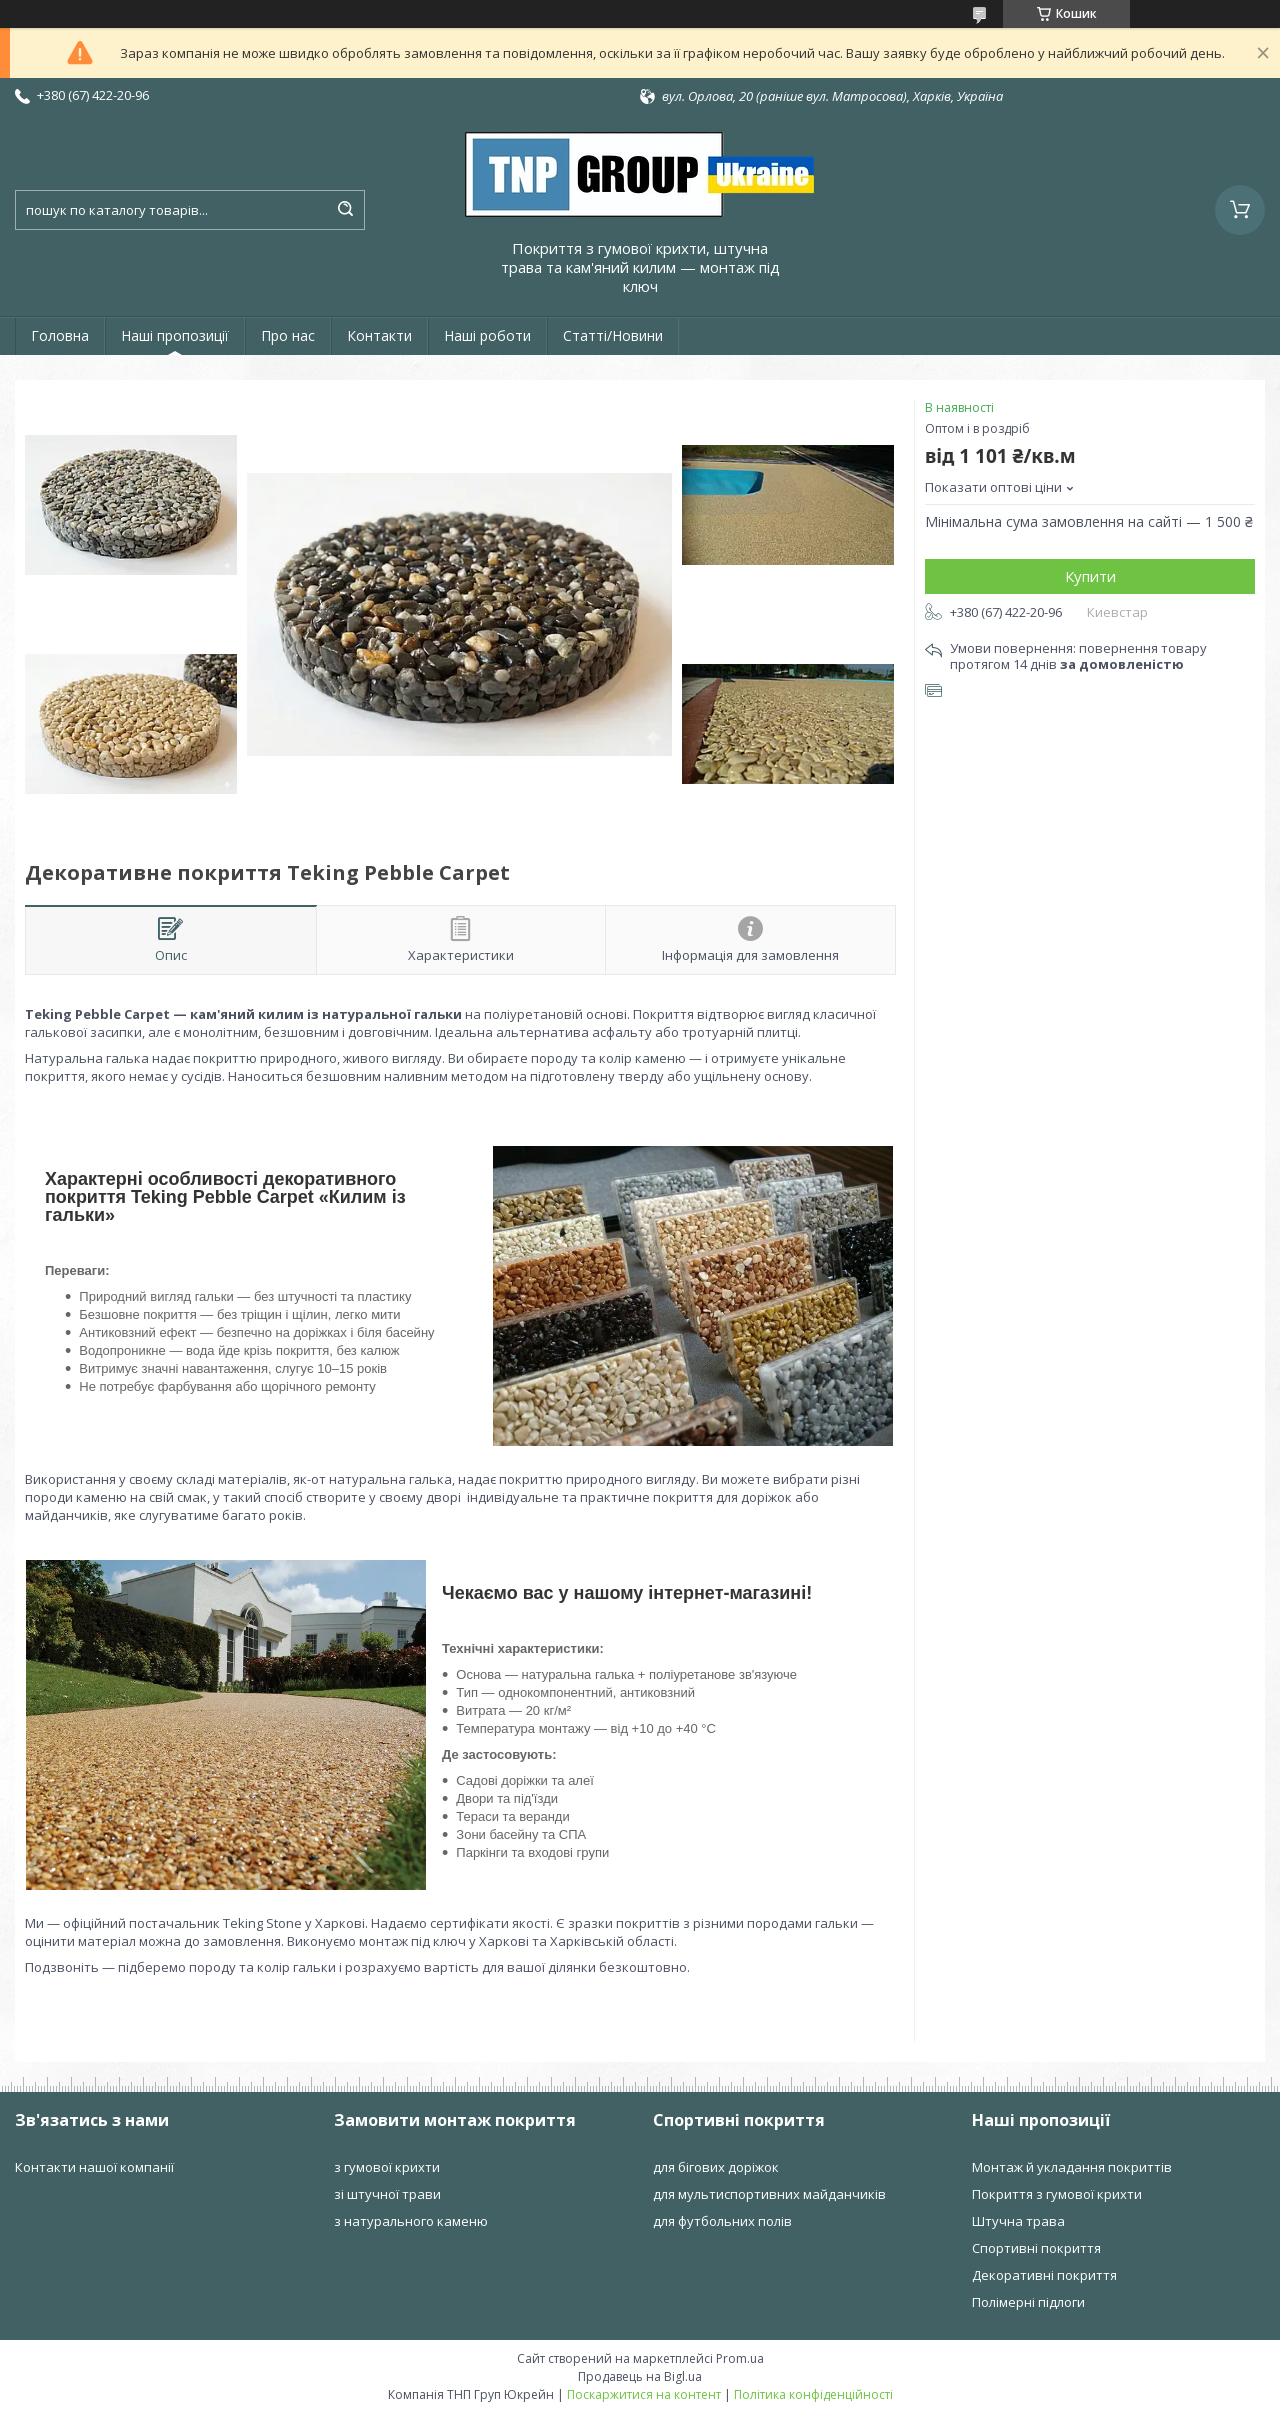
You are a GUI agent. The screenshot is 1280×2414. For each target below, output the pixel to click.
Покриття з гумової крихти (1057, 2194)
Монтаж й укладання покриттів (1072, 2167)
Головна (60, 335)
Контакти (379, 335)
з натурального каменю (411, 2221)
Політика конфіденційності (813, 2394)
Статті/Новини (613, 335)
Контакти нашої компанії (94, 2167)
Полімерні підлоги (1028, 2302)
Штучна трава (1018, 2221)
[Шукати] (345, 210)
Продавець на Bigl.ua (640, 2376)
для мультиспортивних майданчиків (769, 2194)
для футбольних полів (722, 2221)
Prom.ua (740, 2358)
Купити (1090, 576)
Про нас (288, 335)
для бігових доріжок (716, 2167)
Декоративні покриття (1044, 2275)
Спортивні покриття (1036, 2248)
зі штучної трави (387, 2194)
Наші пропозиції (175, 335)
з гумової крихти (387, 2167)
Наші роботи (487, 335)
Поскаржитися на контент (644, 2394)
